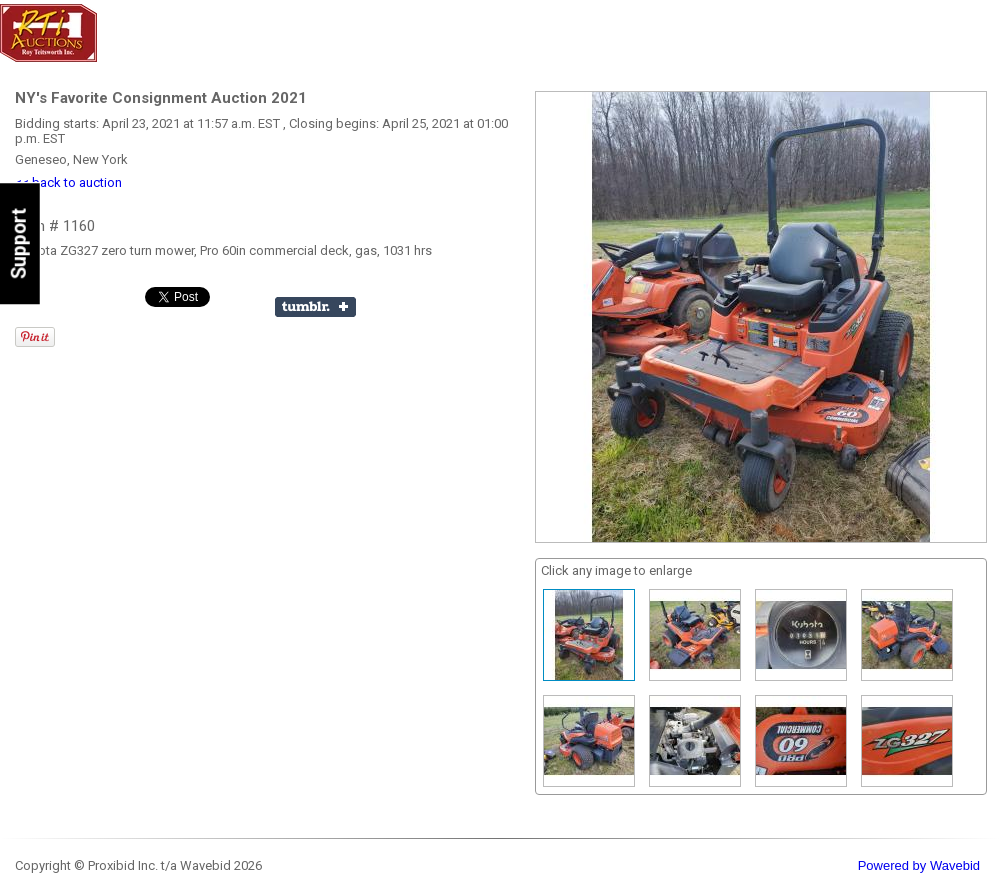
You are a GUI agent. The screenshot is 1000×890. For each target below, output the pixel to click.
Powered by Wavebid (919, 865)
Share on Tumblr (315, 307)
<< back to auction (68, 182)
